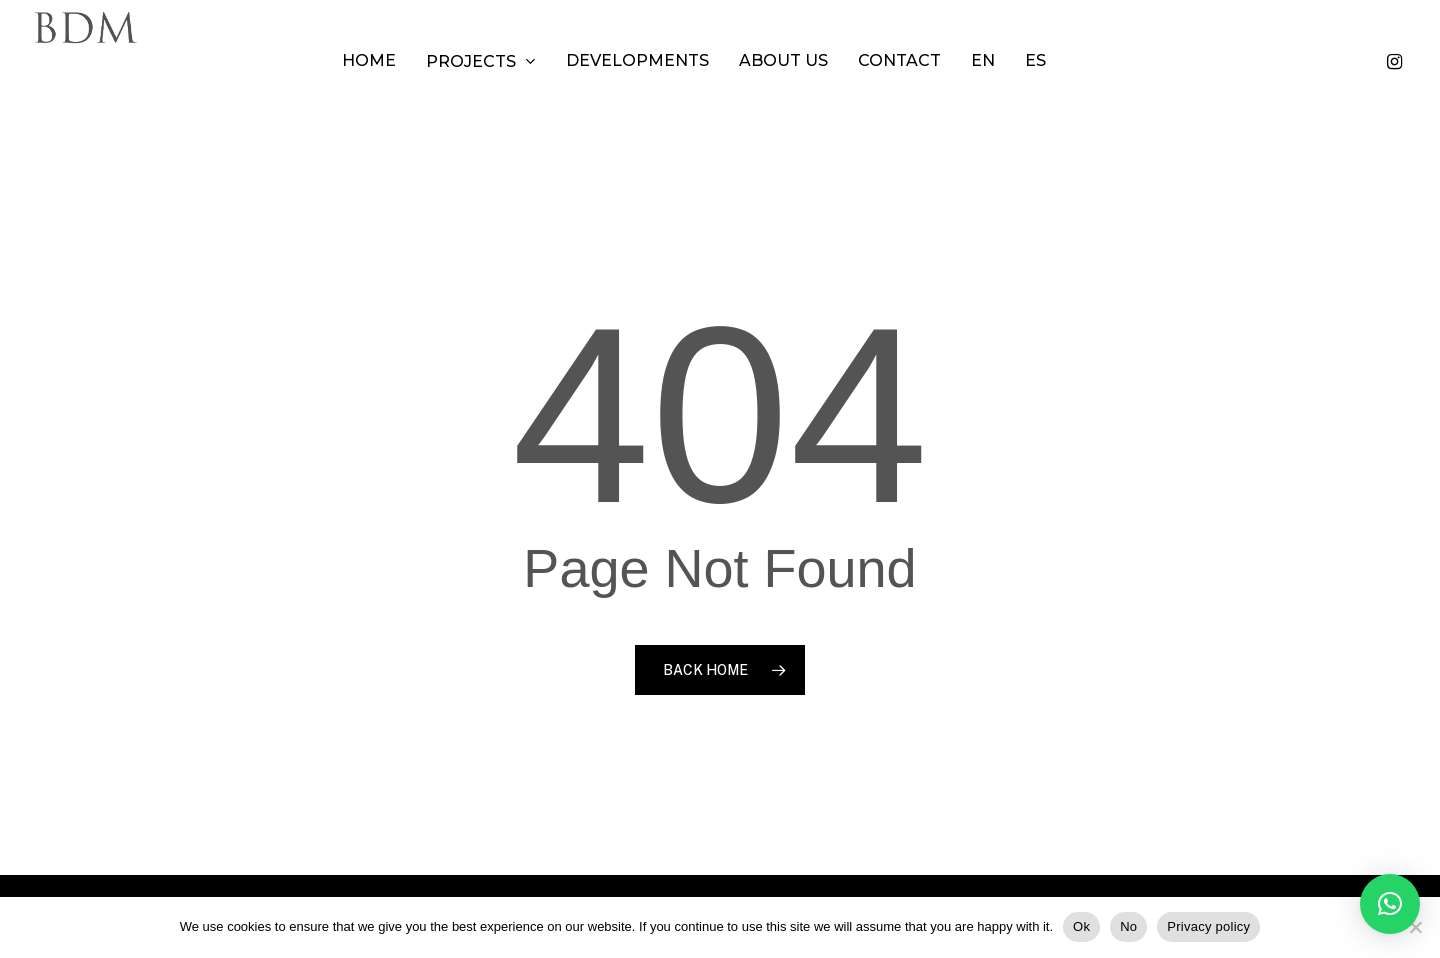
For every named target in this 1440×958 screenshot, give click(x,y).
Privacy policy (1208, 926)
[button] (1390, 904)
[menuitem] (1009, 61)
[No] (1415, 927)
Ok (1081, 926)
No (1128, 926)
